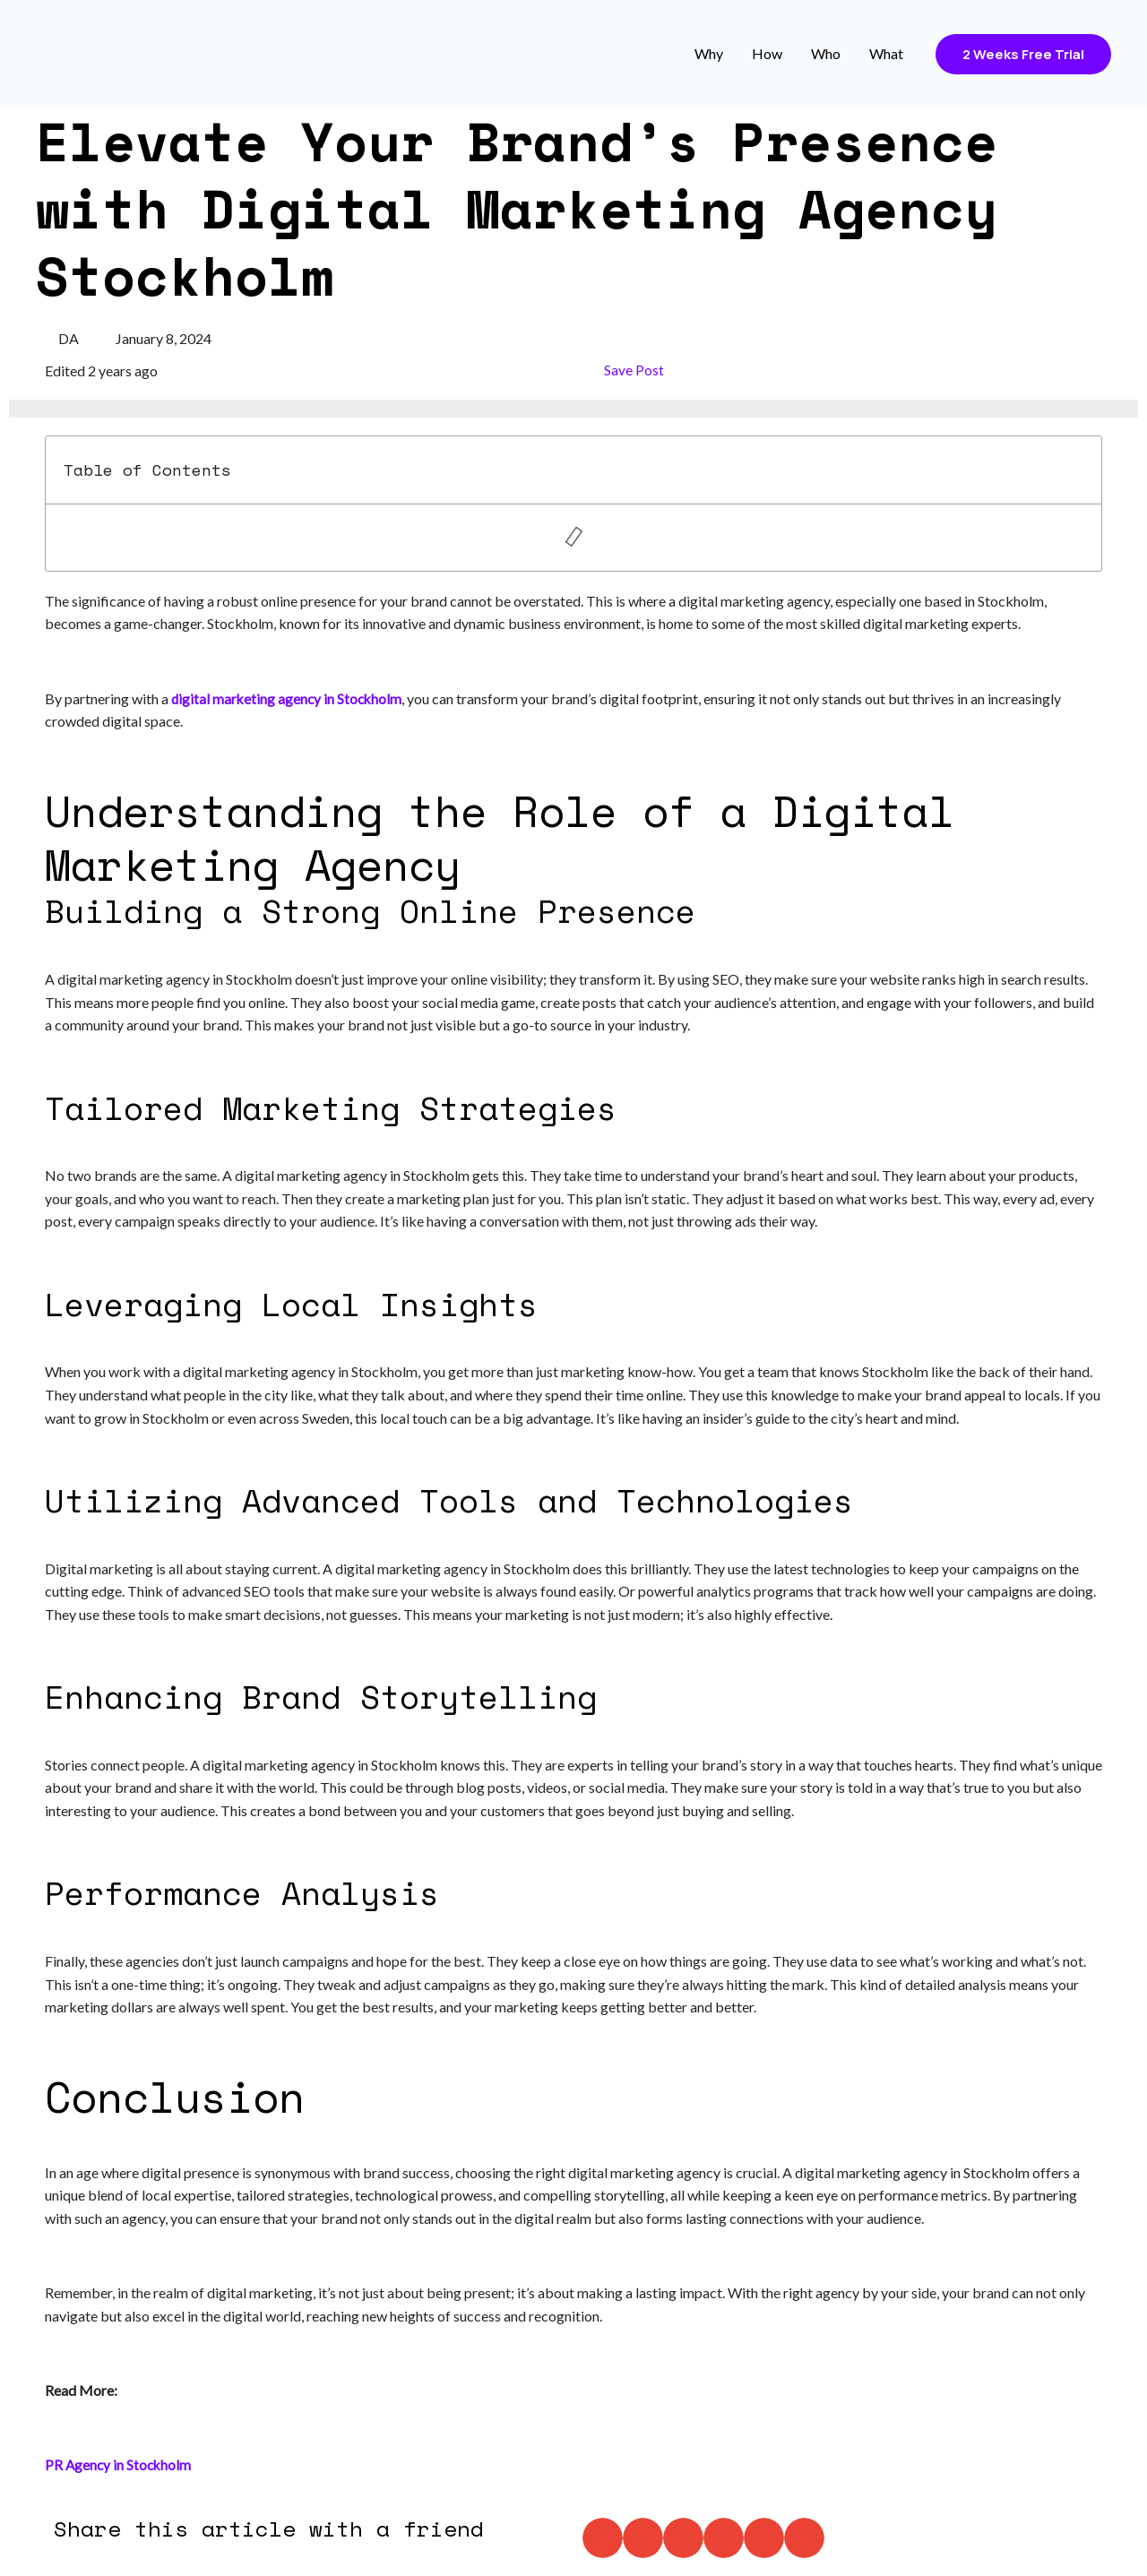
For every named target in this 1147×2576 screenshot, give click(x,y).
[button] (602, 2538)
